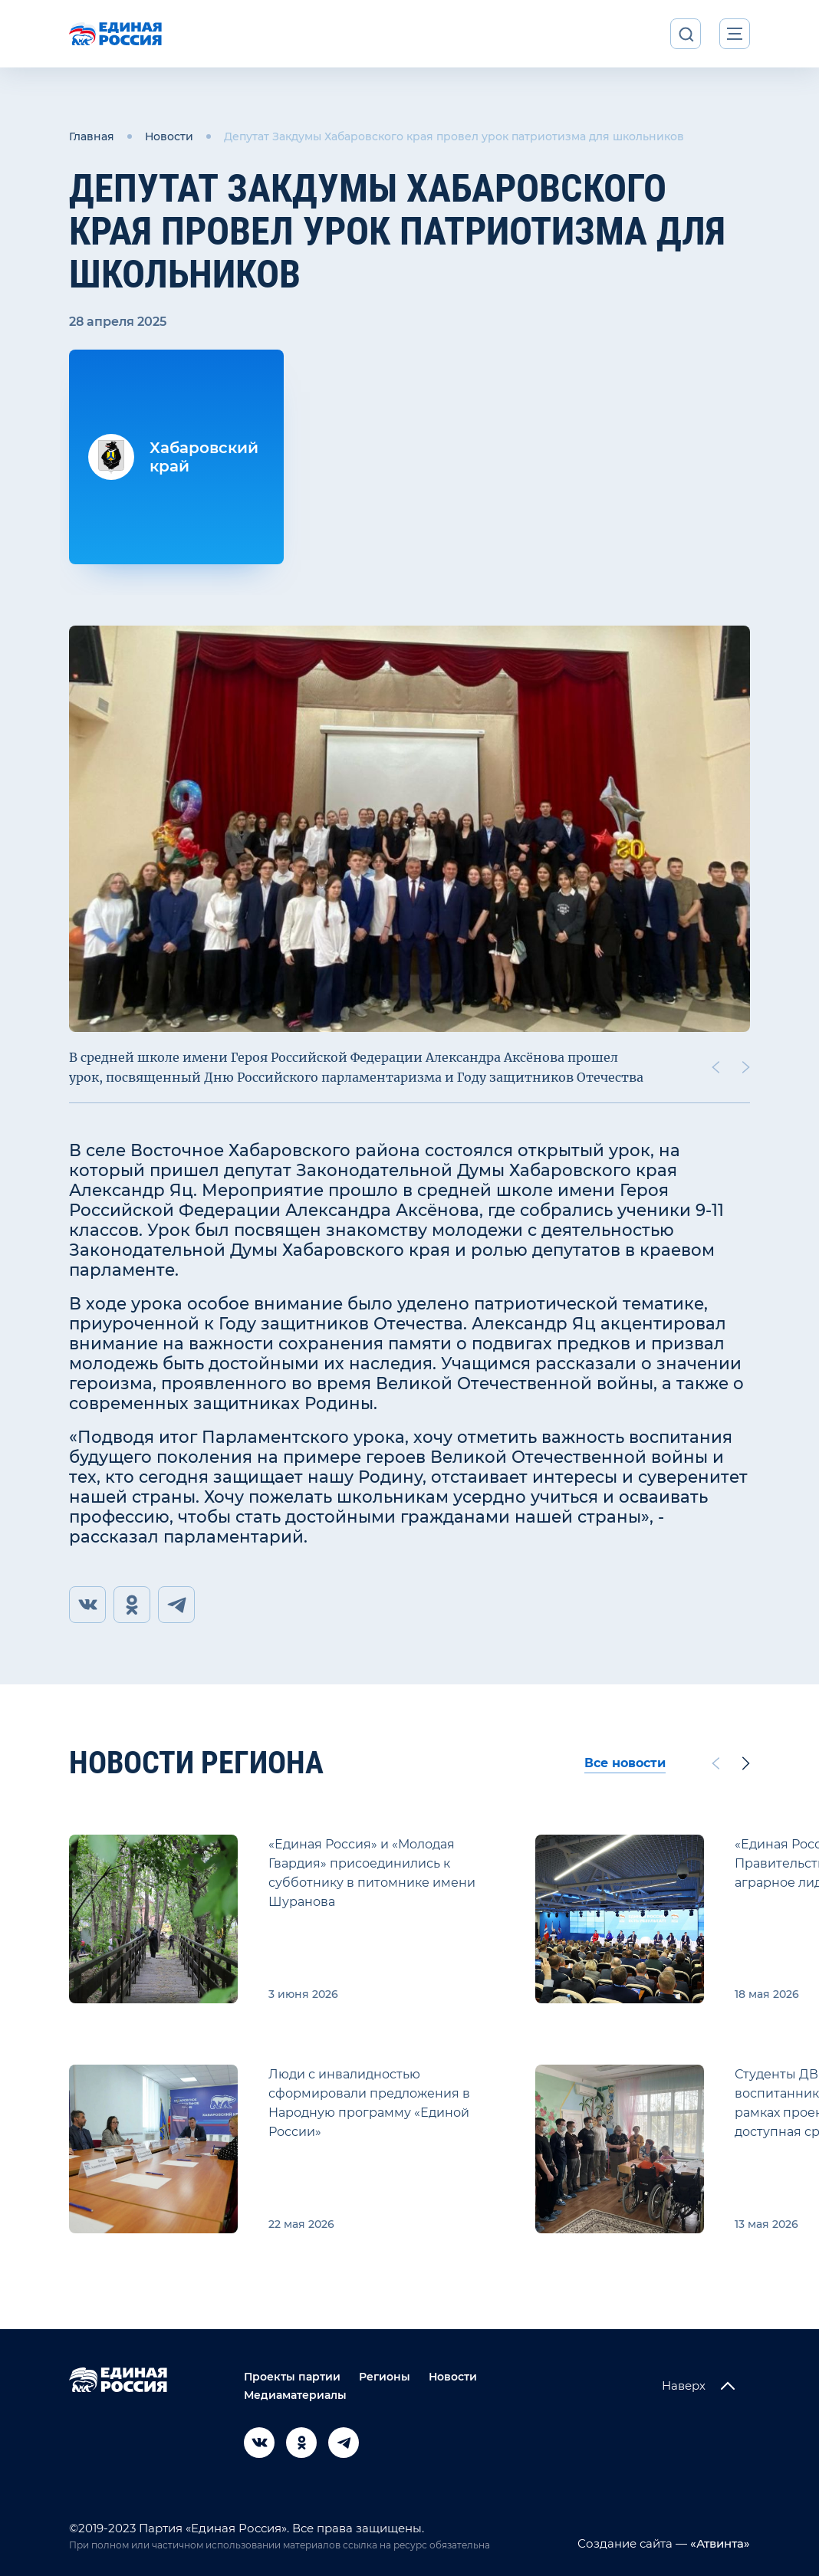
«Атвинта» (718, 2543)
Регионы (384, 2377)
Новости (169, 136)
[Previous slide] (715, 1067)
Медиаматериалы (295, 2395)
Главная (91, 136)
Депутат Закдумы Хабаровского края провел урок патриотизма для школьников (454, 136)
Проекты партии (292, 2377)
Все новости (625, 1763)
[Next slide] (746, 1067)
